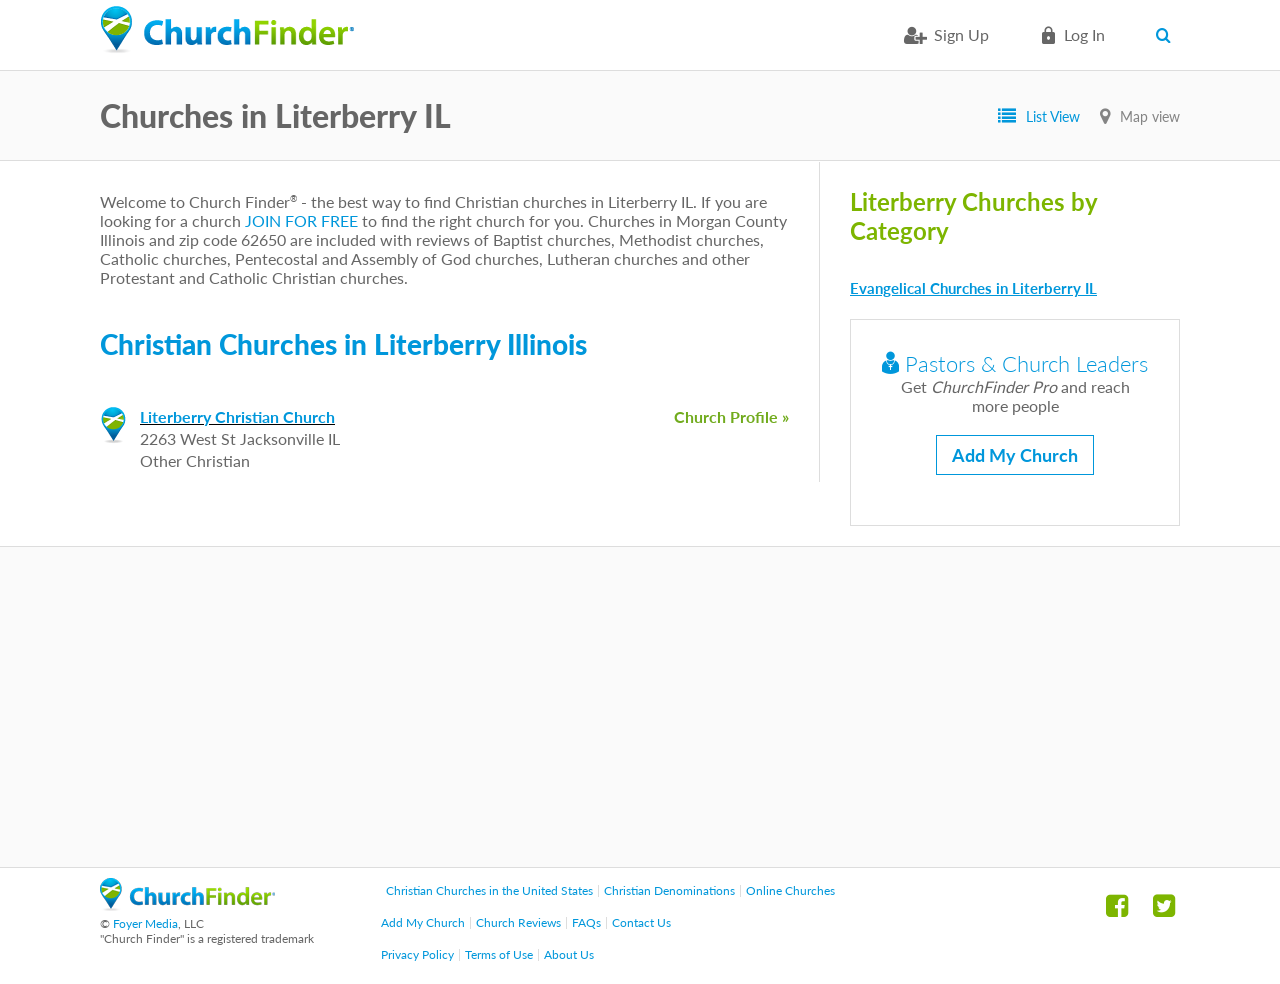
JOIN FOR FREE (301, 220)
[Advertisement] (640, 707)
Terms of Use (499, 954)
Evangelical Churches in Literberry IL (973, 288)
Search (1167, 35)
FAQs (586, 922)
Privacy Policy (417, 954)
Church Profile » (731, 416)
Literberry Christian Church (237, 416)
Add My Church (1015, 455)
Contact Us (641, 922)
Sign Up (961, 34)
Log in (1084, 34)
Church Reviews (518, 922)
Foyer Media (145, 923)
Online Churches (790, 890)
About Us (569, 954)
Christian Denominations (669, 890)
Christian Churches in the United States (489, 890)
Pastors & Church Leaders (1015, 363)
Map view (1150, 116)
